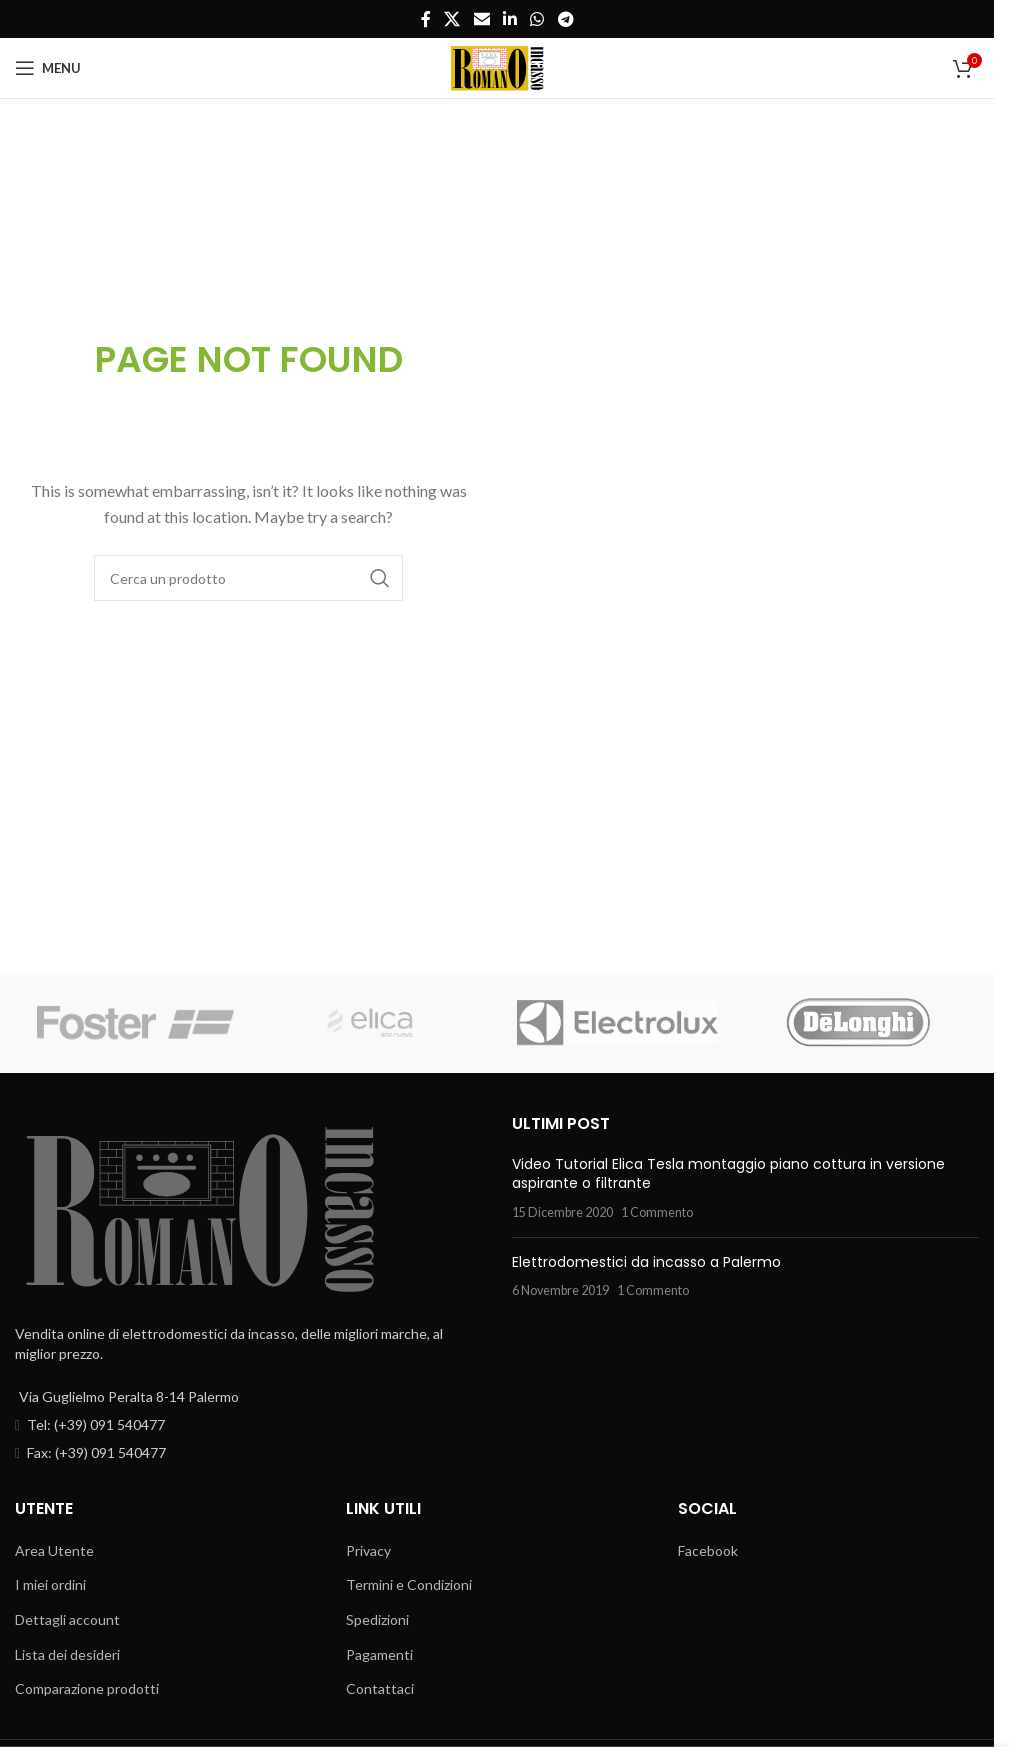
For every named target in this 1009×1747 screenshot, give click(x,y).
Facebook (708, 1550)
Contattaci (380, 1688)
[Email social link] (481, 19)
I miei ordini (50, 1584)
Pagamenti (379, 1654)
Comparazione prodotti (87, 1688)
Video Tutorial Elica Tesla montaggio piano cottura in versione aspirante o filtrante (728, 1174)
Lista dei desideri (67, 1654)
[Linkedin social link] (509, 19)
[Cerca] (248, 578)
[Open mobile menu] (48, 68)
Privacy (368, 1550)
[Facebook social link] (426, 19)
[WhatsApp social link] (537, 19)
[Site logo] (497, 66)
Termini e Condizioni (409, 1584)
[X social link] (452, 19)
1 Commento (657, 1212)
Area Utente (54, 1550)
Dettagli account (67, 1619)
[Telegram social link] (565, 19)
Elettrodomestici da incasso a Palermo (646, 1262)
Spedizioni (377, 1619)
